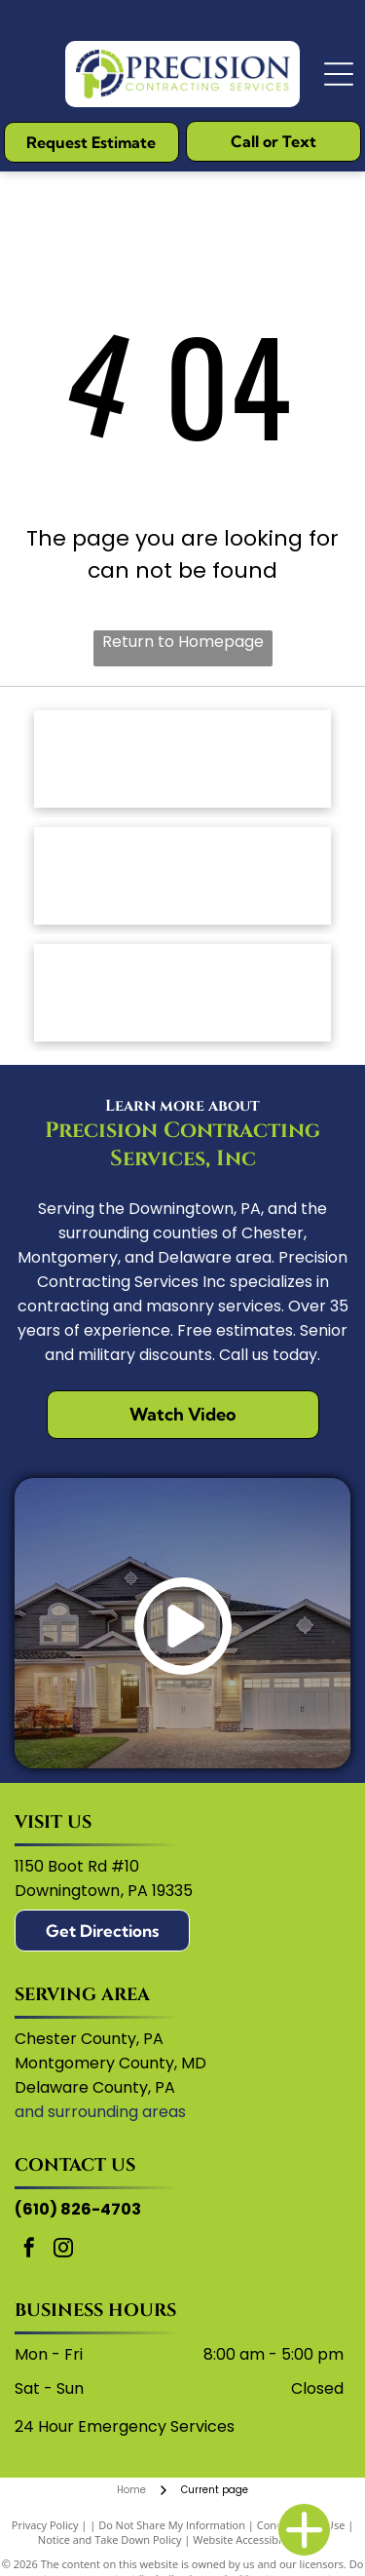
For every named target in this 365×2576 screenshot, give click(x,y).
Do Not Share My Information (171, 2525)
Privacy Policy (45, 2525)
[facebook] (29, 2250)
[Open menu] (338, 74)
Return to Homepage (183, 641)
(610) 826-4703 (78, 2209)
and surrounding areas (100, 2112)
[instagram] (63, 2250)
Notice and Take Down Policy (110, 2539)
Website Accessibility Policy (260, 2539)
